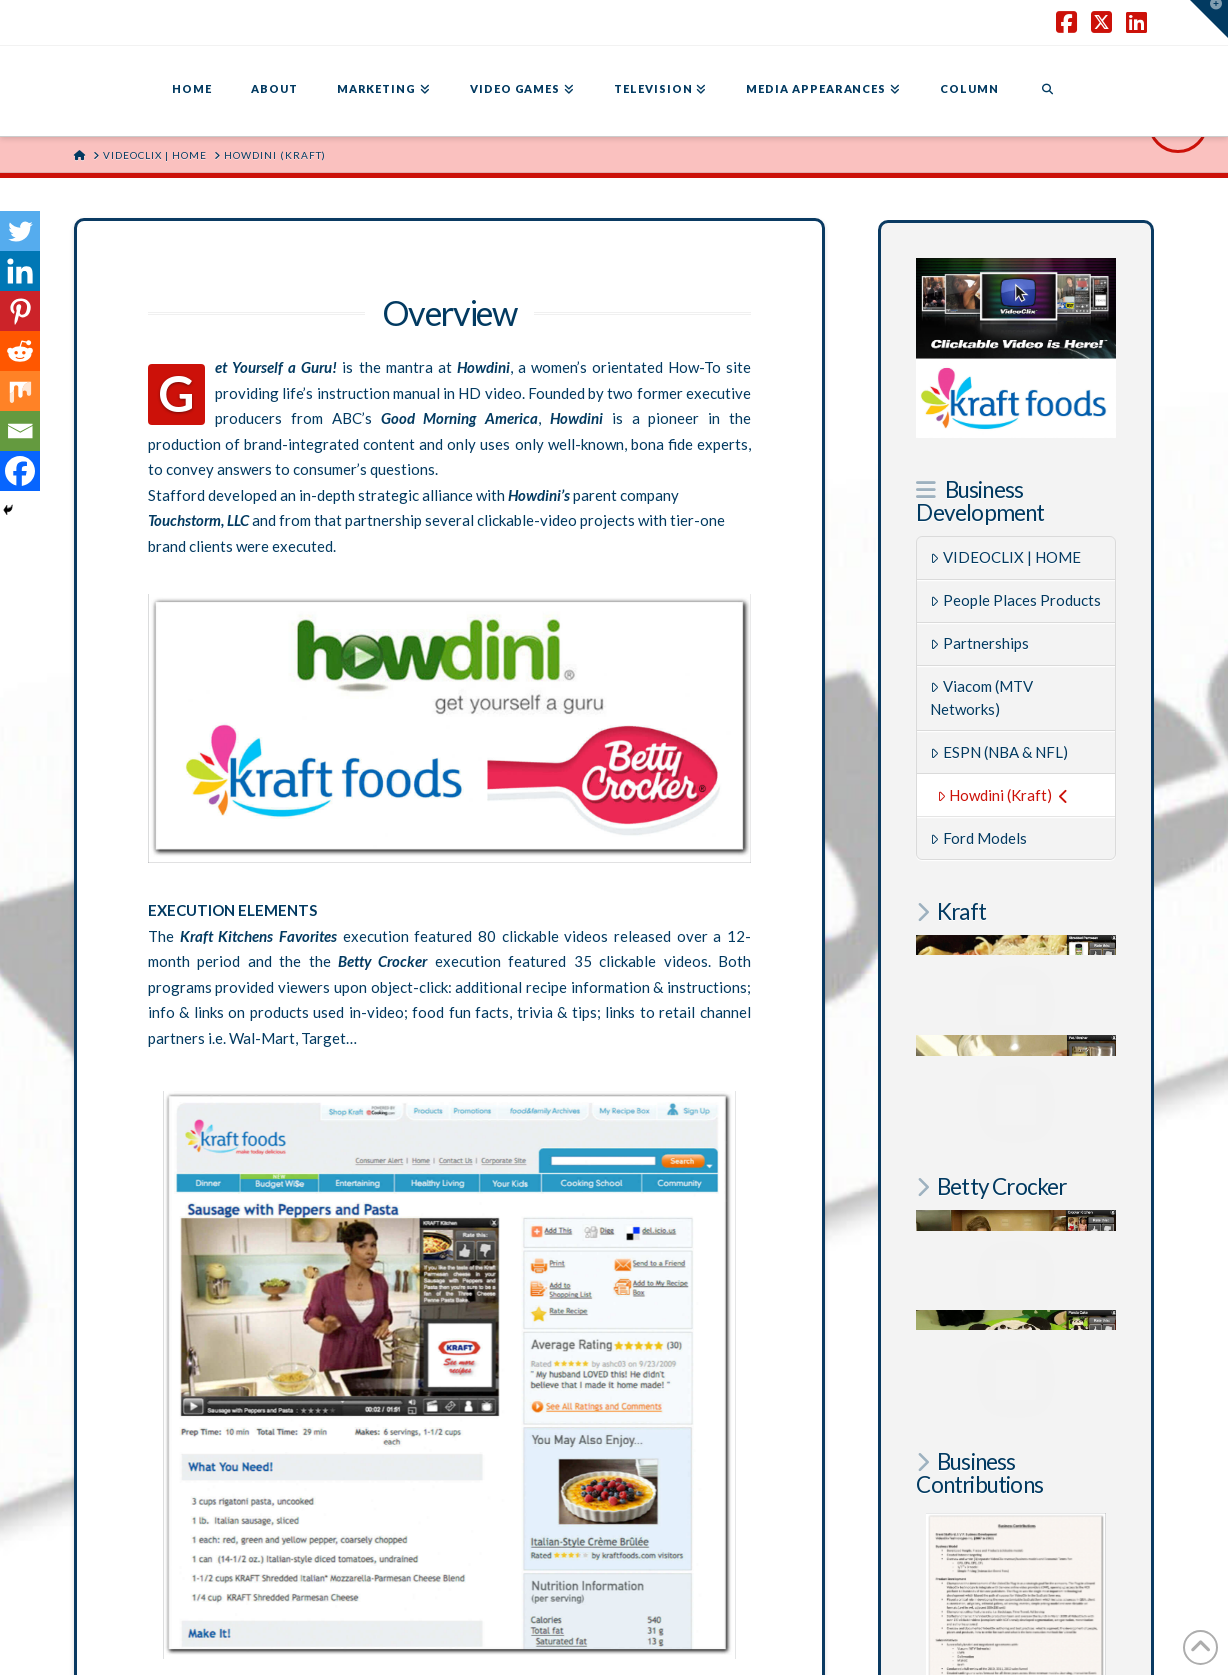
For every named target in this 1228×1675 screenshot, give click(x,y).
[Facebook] (20, 471)
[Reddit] (20, 351)
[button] (1209, 19)
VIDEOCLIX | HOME (1005, 557)
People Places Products (1015, 600)
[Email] (20, 431)
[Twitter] (20, 231)
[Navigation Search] (1047, 91)
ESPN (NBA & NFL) (999, 752)
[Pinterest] (20, 311)
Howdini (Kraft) (1002, 795)
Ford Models (978, 838)
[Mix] (20, 391)
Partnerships (979, 643)
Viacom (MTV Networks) (981, 697)
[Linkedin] (20, 271)
